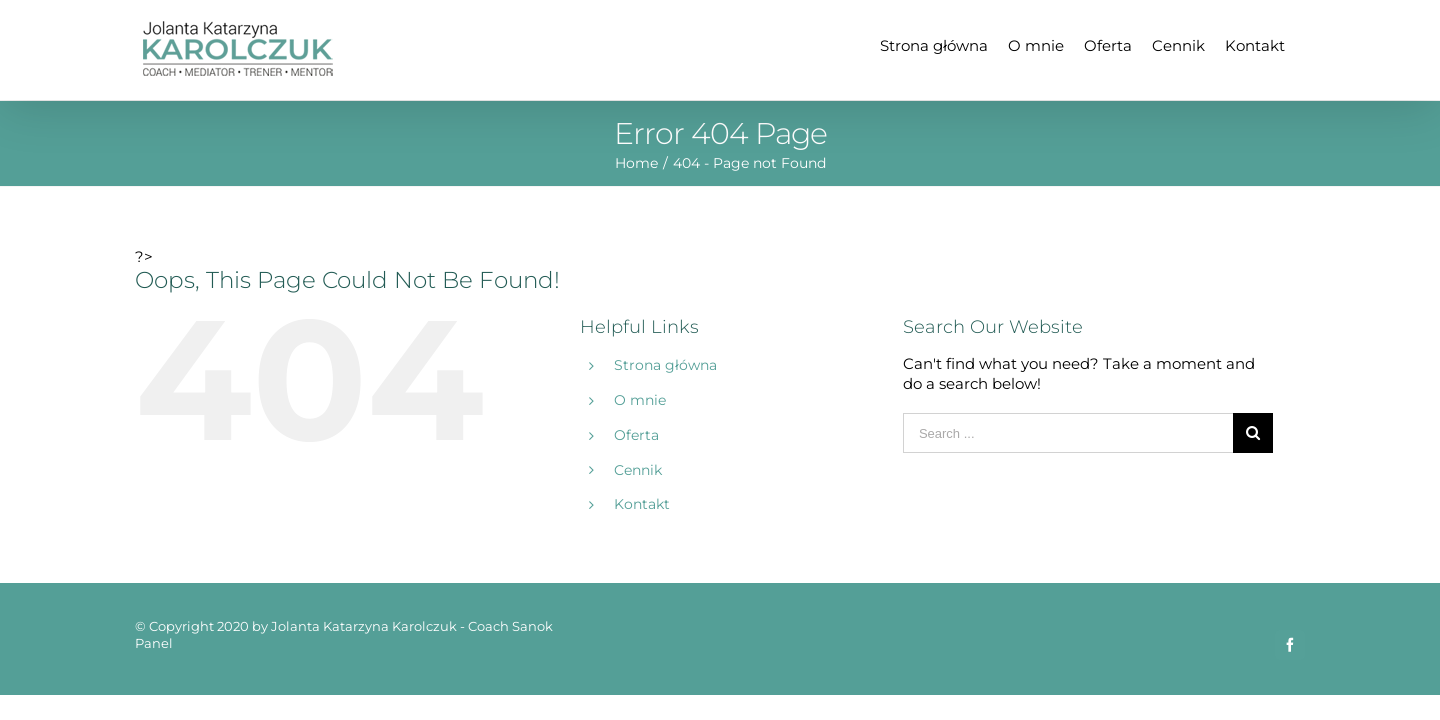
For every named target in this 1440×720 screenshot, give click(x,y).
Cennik (638, 470)
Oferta (636, 435)
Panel (154, 643)
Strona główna (665, 365)
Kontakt (642, 504)
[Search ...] (1068, 433)
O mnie (640, 400)
